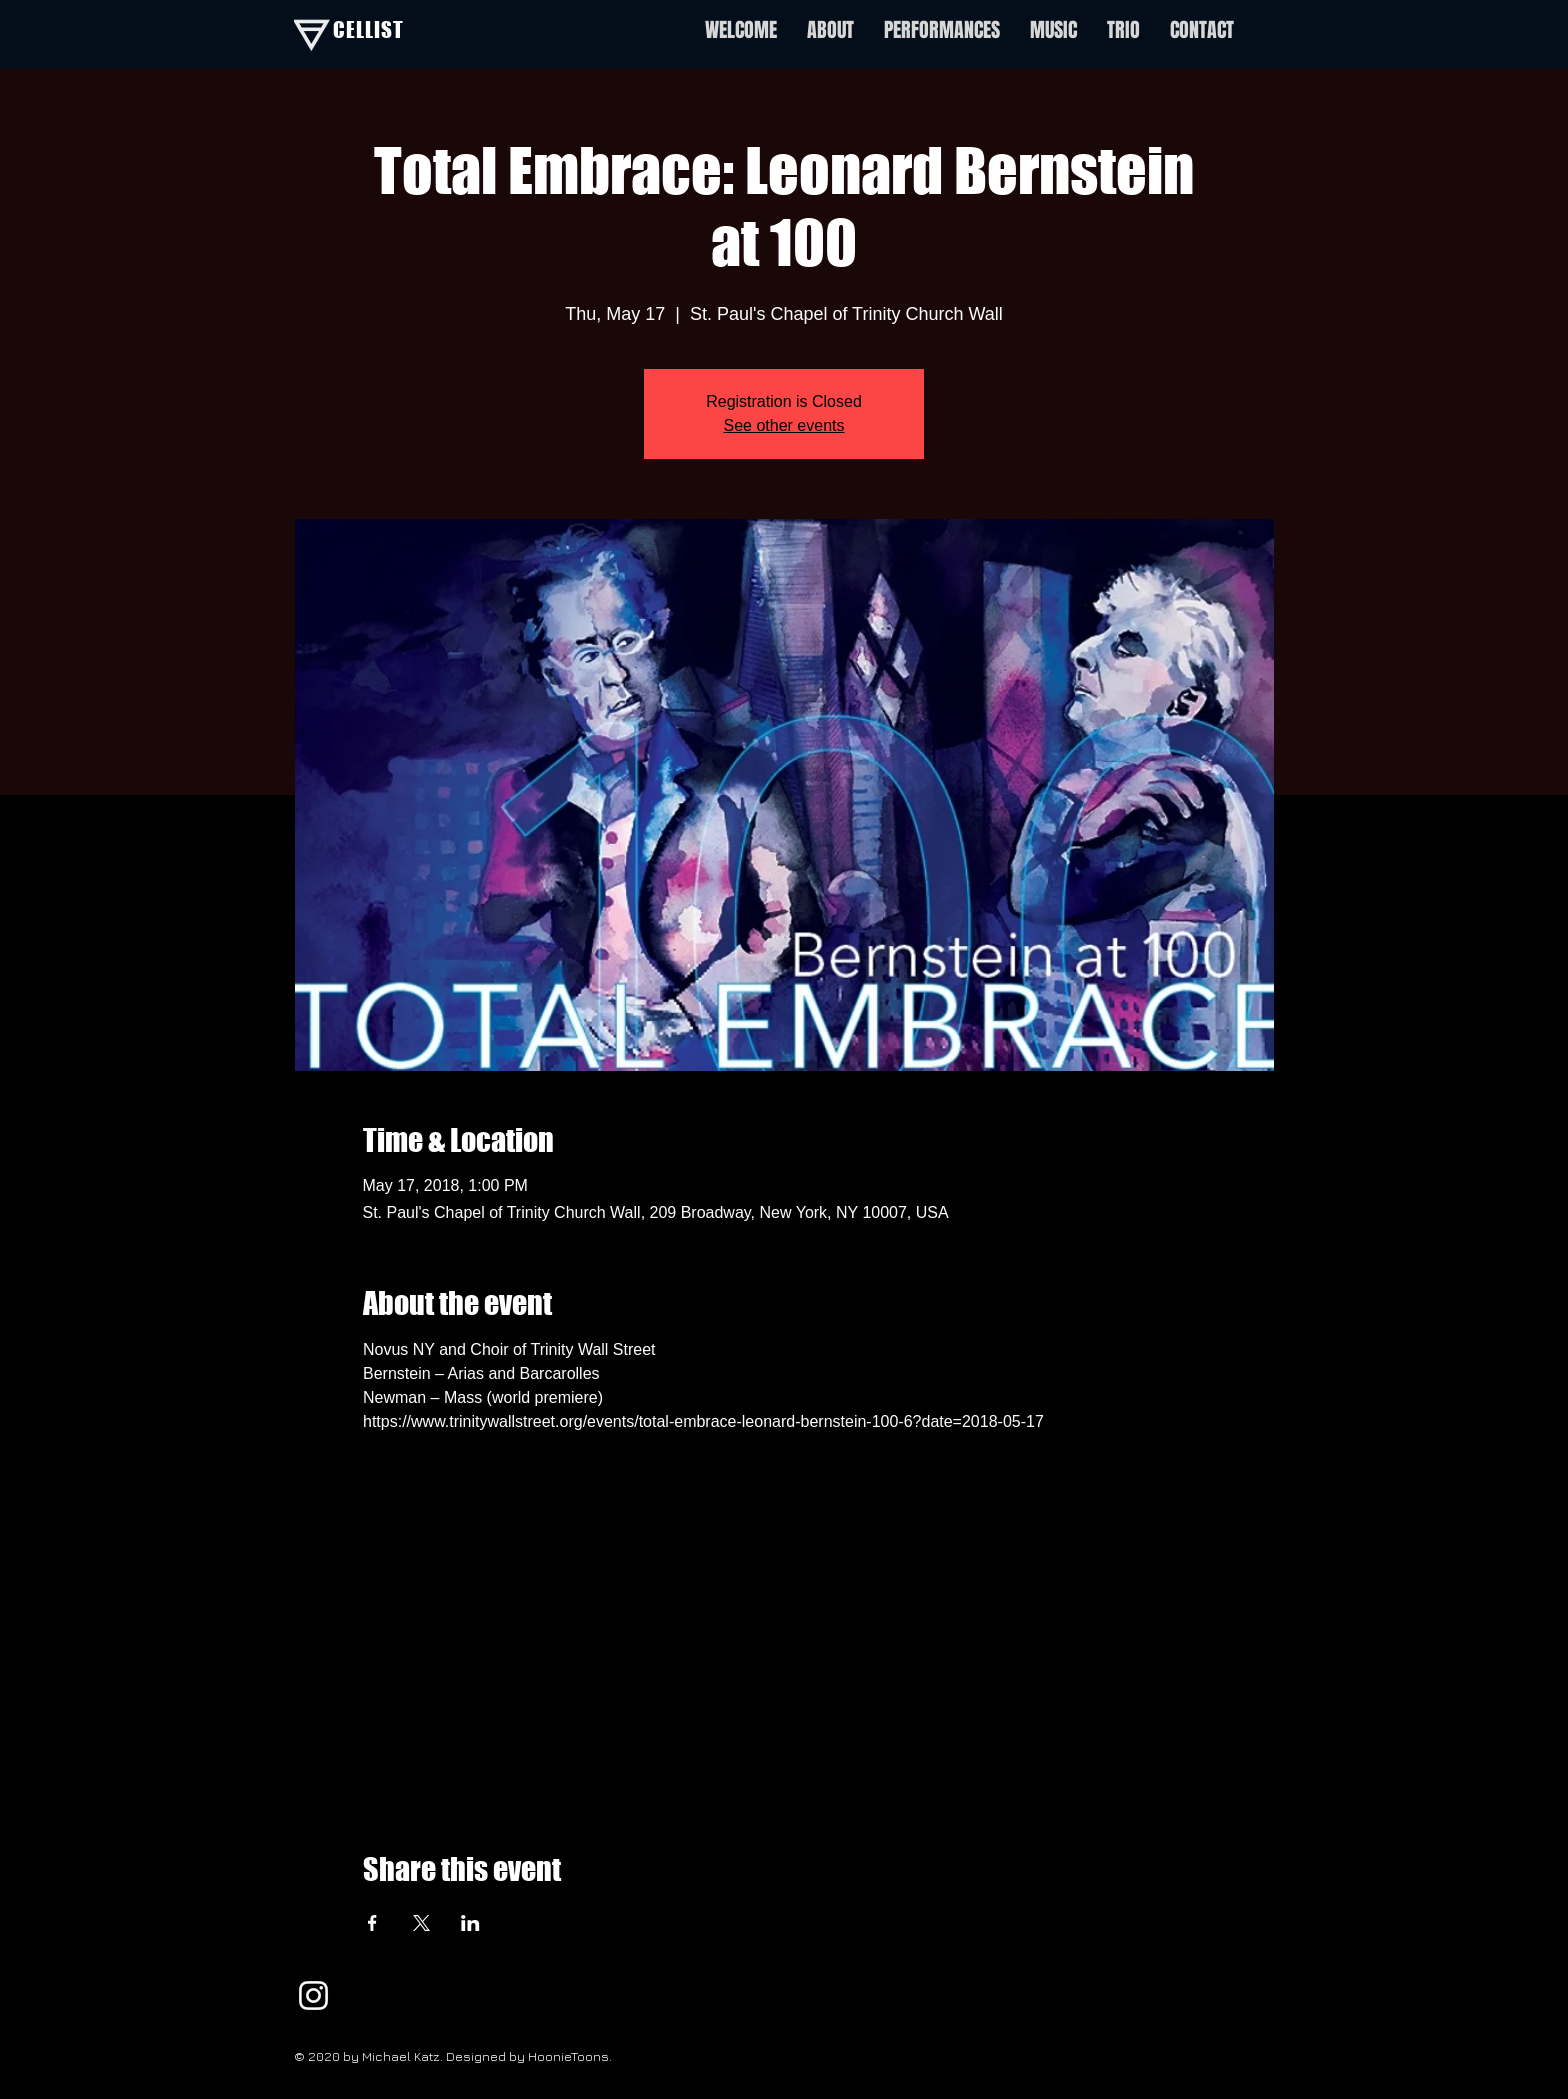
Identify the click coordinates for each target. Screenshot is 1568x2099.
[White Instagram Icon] (313, 1995)
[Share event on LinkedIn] (470, 1923)
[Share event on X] (421, 1923)
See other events (784, 425)
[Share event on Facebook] (372, 1923)
